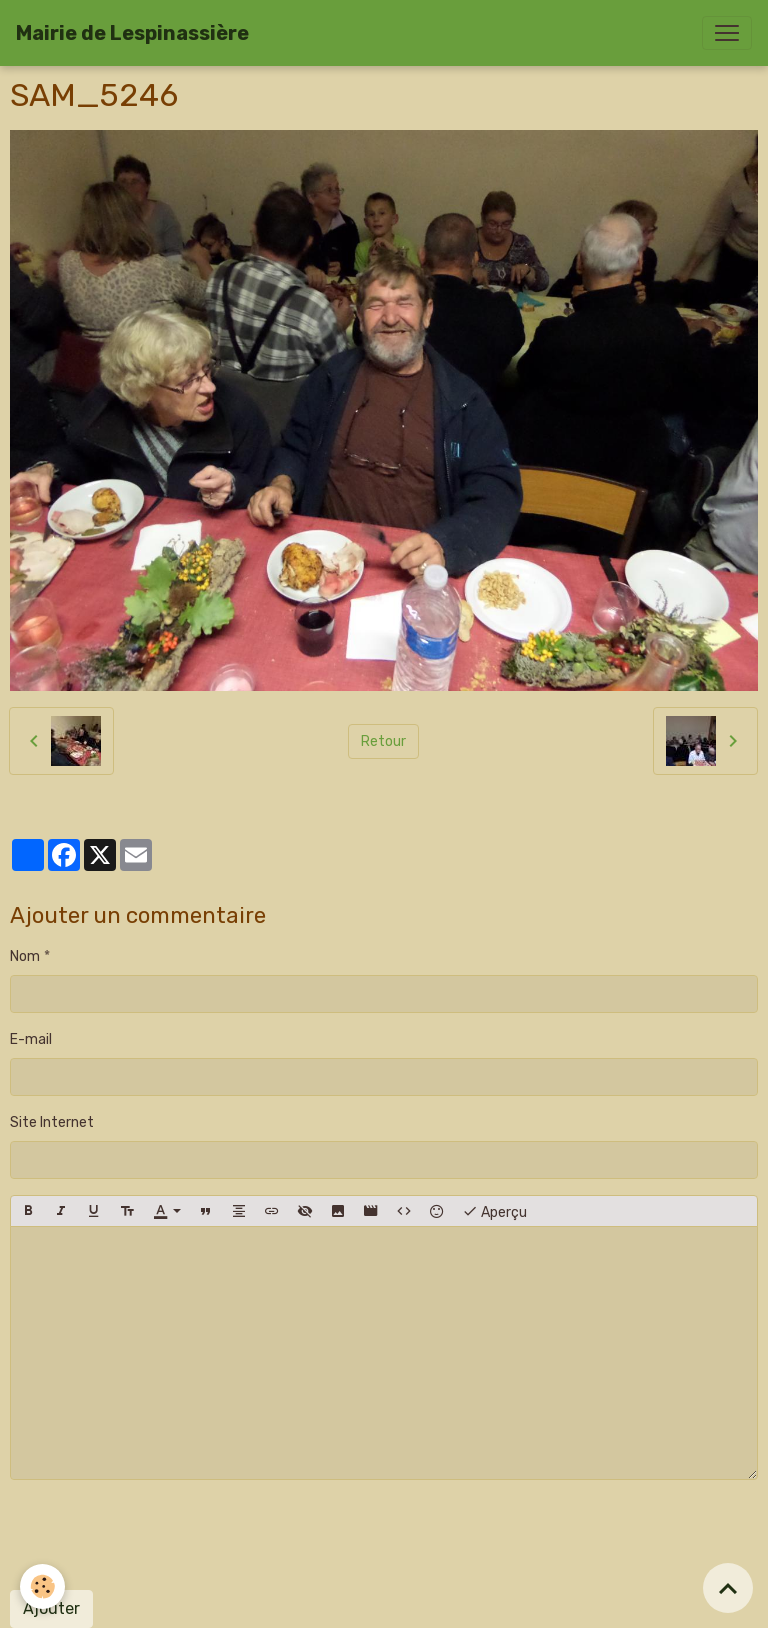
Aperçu (494, 1211)
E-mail (31, 1039)
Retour (383, 741)
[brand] (132, 33)
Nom (25, 956)
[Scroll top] (728, 1588)
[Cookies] (42, 1586)
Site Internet (52, 1122)
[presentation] (162, 1535)
